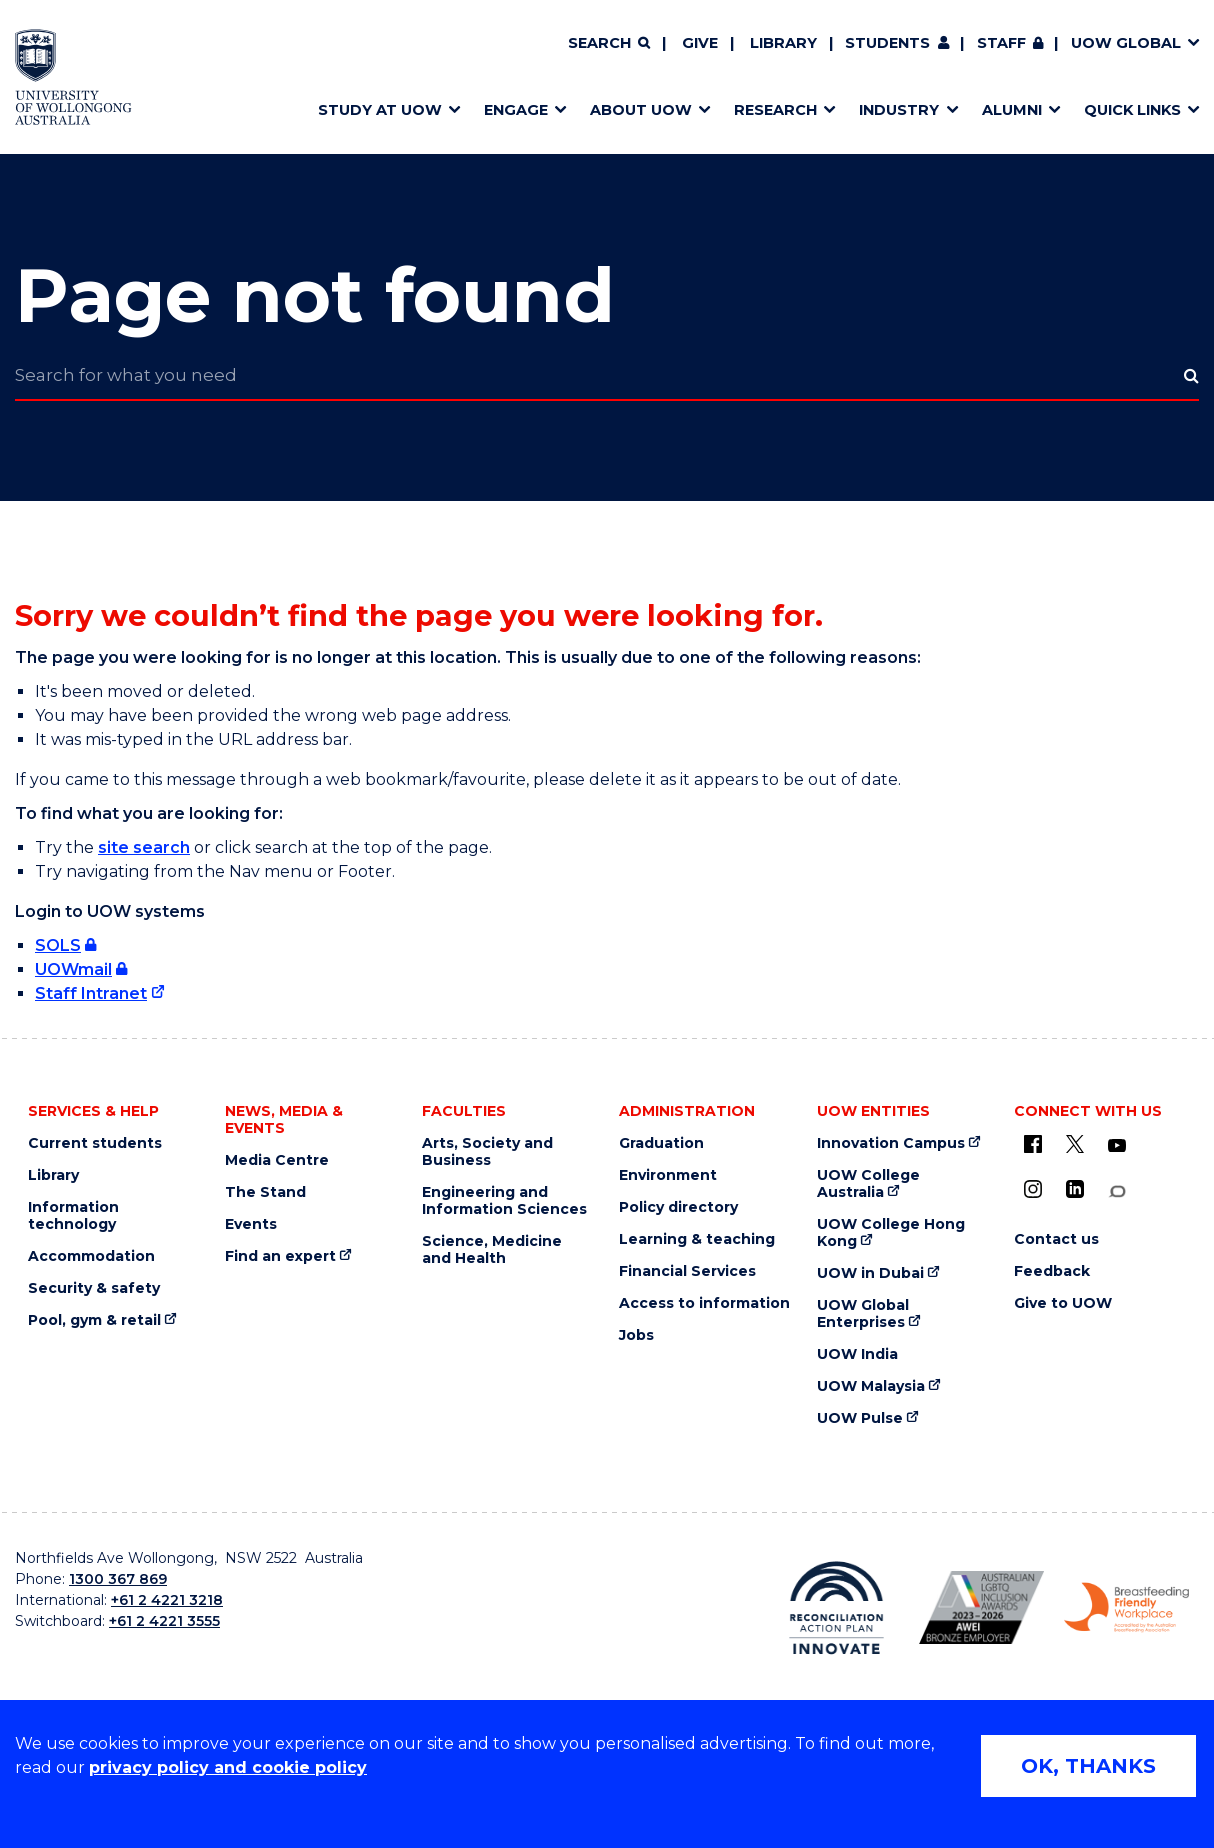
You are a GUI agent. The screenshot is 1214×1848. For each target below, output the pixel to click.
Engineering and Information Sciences (504, 1201)
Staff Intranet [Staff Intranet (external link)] (91, 993)
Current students (95, 1143)
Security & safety (94, 1288)
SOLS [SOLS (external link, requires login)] (58, 945)
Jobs (636, 1335)
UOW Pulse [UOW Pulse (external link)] (860, 1418)
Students (887, 43)
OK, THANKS (1088, 1766)
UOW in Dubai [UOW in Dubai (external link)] (870, 1273)
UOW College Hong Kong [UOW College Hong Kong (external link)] (891, 1233)
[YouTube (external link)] (1117, 1146)
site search (144, 847)
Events (251, 1224)
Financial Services (687, 1271)
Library (783, 43)
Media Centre (277, 1160)
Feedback (1052, 1271)
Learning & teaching (697, 1239)
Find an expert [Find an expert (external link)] (280, 1256)
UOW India (857, 1354)
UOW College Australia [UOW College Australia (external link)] (868, 1184)
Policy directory (678, 1207)
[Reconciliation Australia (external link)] (836, 1608)
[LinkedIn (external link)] (1075, 1189)
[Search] (609, 44)
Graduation (661, 1143)
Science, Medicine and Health (492, 1250)
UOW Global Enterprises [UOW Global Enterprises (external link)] (863, 1314)
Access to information (704, 1303)
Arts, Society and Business (487, 1152)
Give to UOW (1063, 1303)
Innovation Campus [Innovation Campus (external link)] (891, 1143)
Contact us (1056, 1239)
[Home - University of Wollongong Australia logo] (73, 77)
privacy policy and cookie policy (228, 1767)
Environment (668, 1175)
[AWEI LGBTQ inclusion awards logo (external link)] (981, 1607)
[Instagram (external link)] (1033, 1189)
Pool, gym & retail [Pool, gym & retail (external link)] (94, 1320)
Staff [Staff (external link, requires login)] (1001, 43)
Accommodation (91, 1256)
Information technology (73, 1216)
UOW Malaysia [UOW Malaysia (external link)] (871, 1386)
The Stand (265, 1192)
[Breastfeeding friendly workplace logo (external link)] (1126, 1607)
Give (700, 43)
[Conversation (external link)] (1117, 1191)
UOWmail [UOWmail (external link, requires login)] (73, 969)
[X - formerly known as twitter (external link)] (1075, 1144)
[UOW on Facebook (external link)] (1033, 1144)
